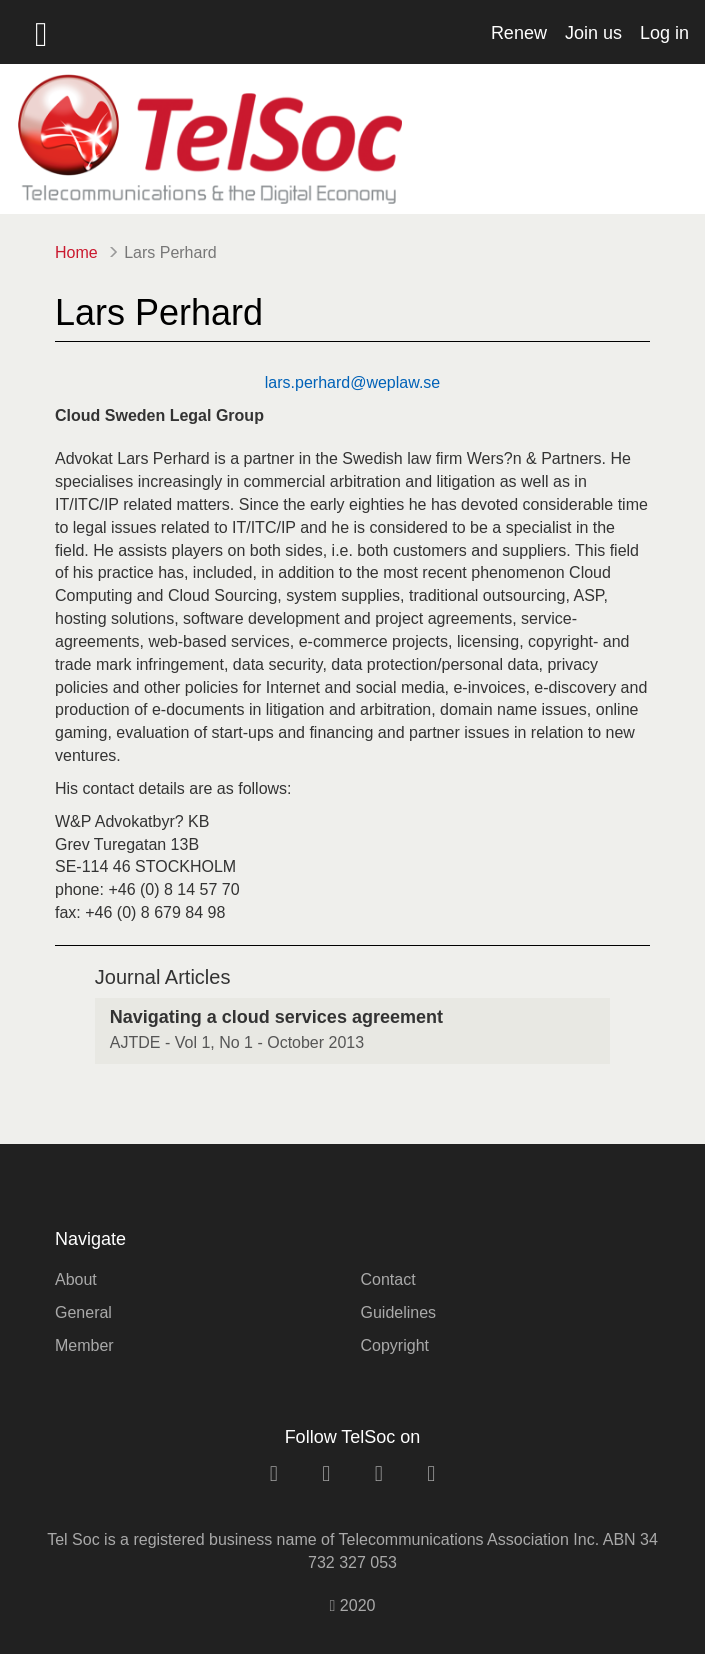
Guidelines (399, 1312)
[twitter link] (379, 1473)
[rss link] (431, 1473)
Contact (388, 1279)
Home (76, 252)
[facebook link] (326, 1473)
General (83, 1312)
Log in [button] (664, 33)
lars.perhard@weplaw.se (352, 382)
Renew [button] (519, 33)
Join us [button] (593, 33)
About (76, 1279)
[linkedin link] (274, 1473)
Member (84, 1345)
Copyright (395, 1345)
